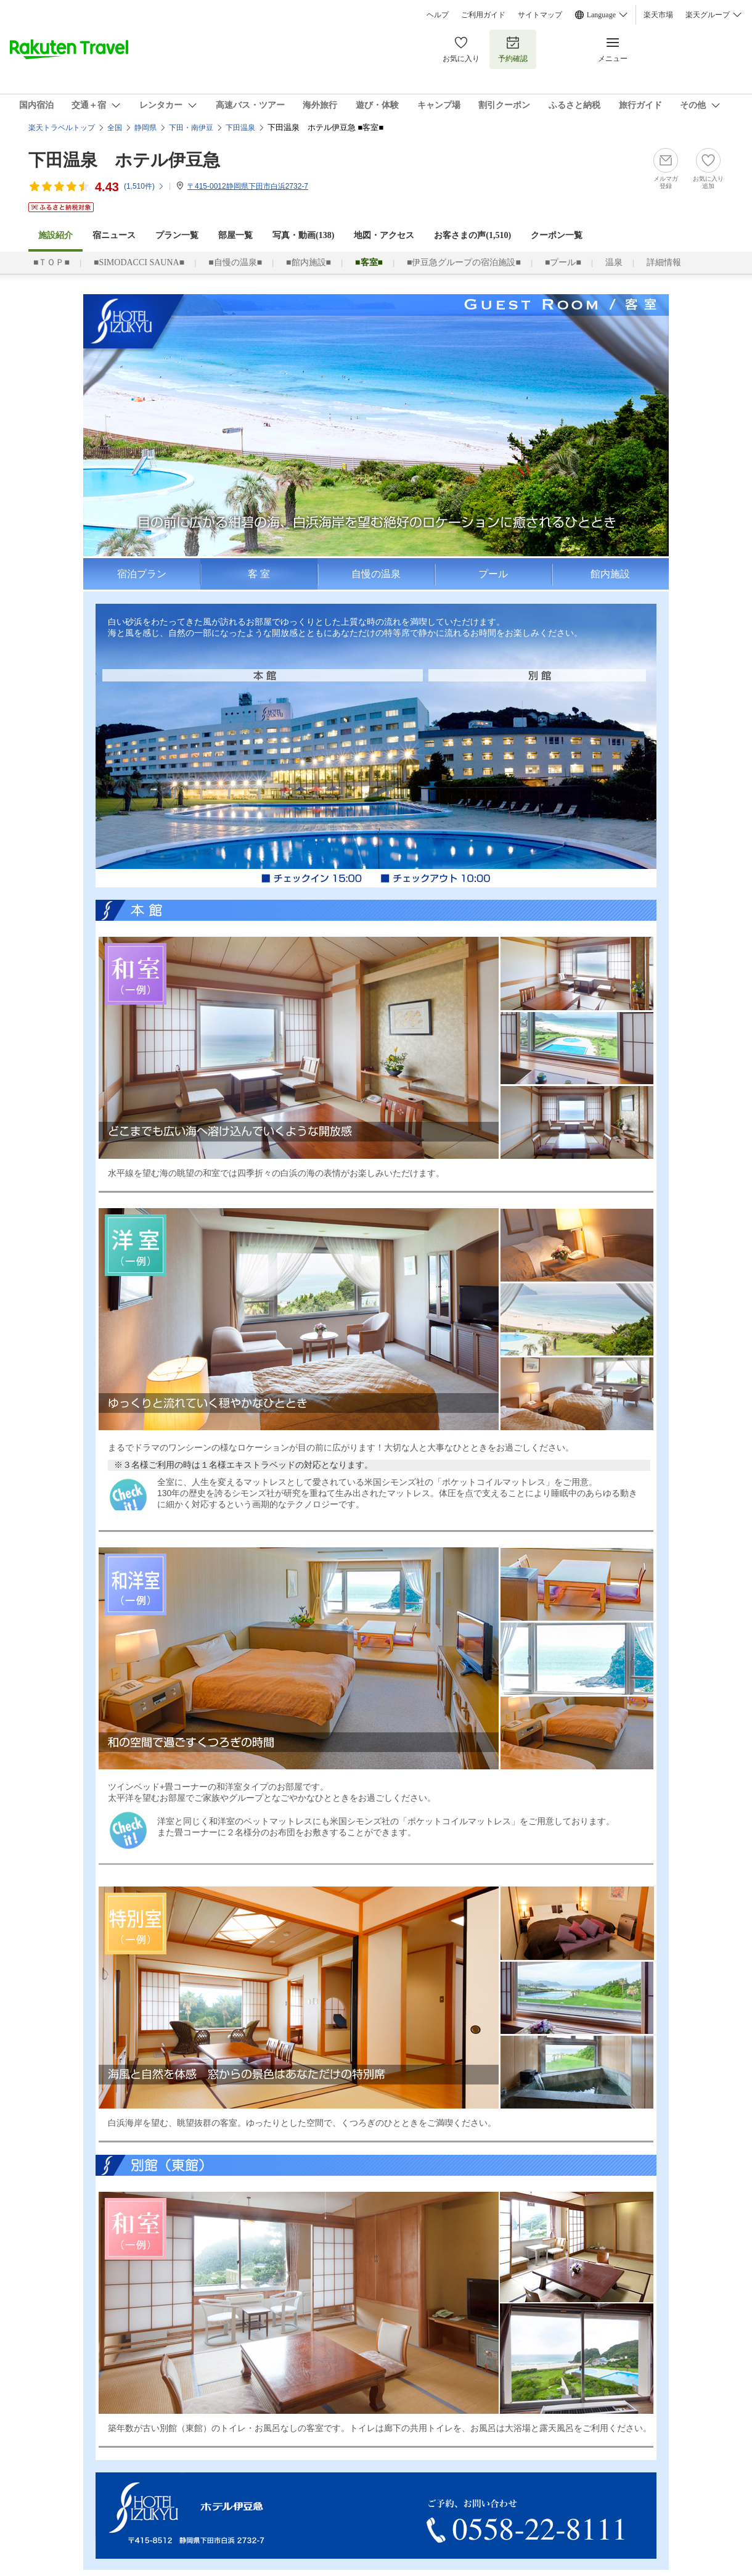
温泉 (614, 262)
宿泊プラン (141, 574)
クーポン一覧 (556, 235)
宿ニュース (114, 235)
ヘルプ (438, 14)
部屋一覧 (235, 235)
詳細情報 (664, 262)
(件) (144, 186)
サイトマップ (540, 14)
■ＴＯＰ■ (51, 262)
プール (493, 574)
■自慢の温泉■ (235, 262)
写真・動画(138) (303, 235)
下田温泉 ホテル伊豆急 (124, 160)
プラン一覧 (176, 235)
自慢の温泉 (376, 574)
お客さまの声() (472, 235)
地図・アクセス (384, 235)
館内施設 (610, 574)
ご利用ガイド (483, 14)
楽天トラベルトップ (61, 127)
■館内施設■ (308, 262)
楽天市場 (658, 14)
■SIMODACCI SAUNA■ (139, 262)
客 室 (259, 574)
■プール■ (563, 262)
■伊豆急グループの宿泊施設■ (464, 262)
